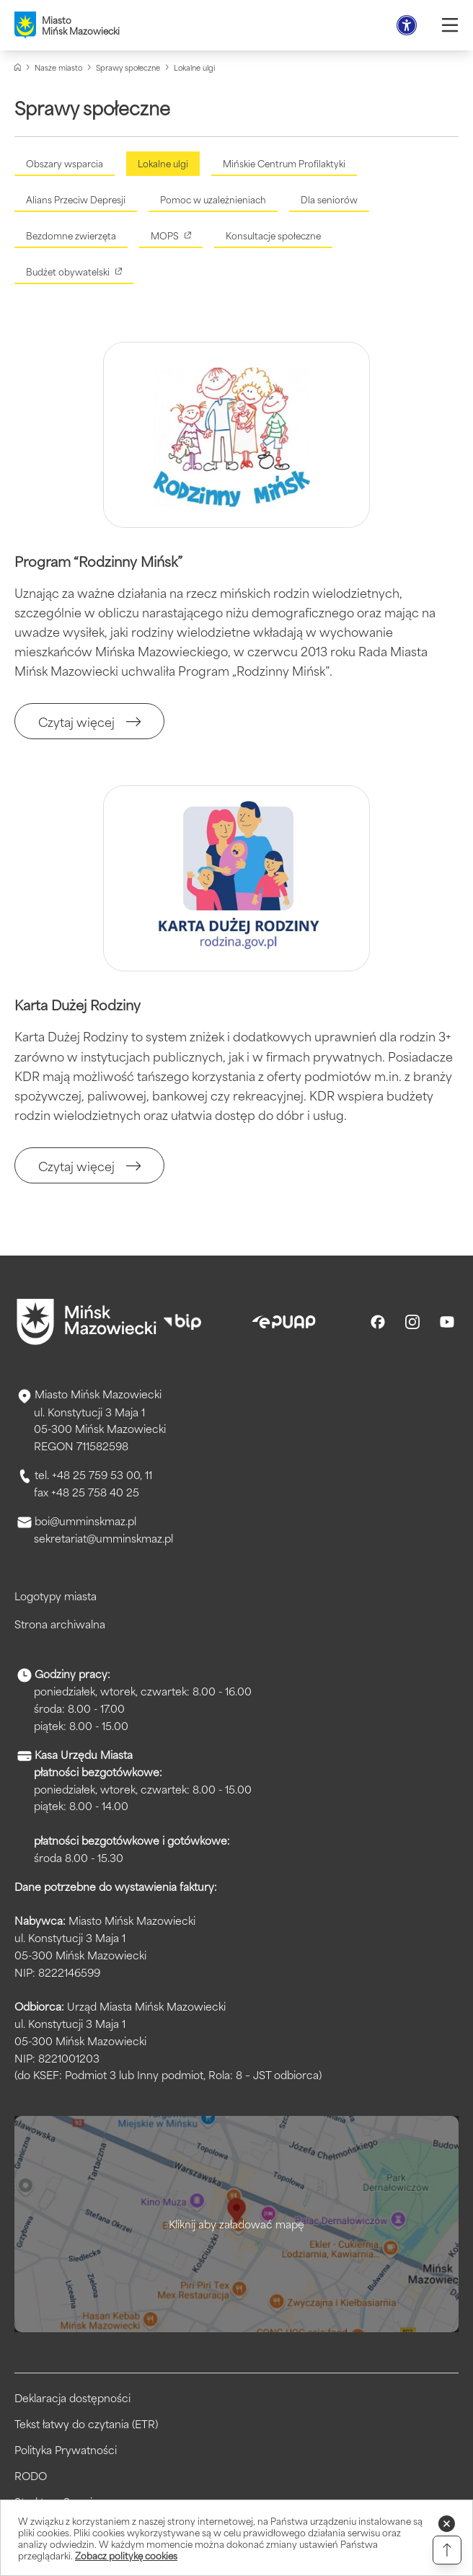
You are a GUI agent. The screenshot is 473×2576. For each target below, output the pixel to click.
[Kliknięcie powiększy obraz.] (236, 435)
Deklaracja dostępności (72, 2398)
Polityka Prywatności (65, 2450)
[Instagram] (412, 1321)
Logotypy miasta (55, 1595)
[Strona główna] (17, 67)
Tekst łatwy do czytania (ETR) (86, 2424)
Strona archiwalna (59, 1623)
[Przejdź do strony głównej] (86, 1322)
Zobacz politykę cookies (126, 2555)
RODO (30, 2476)
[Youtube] (447, 1321)
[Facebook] (377, 1321)
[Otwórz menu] (450, 25)
